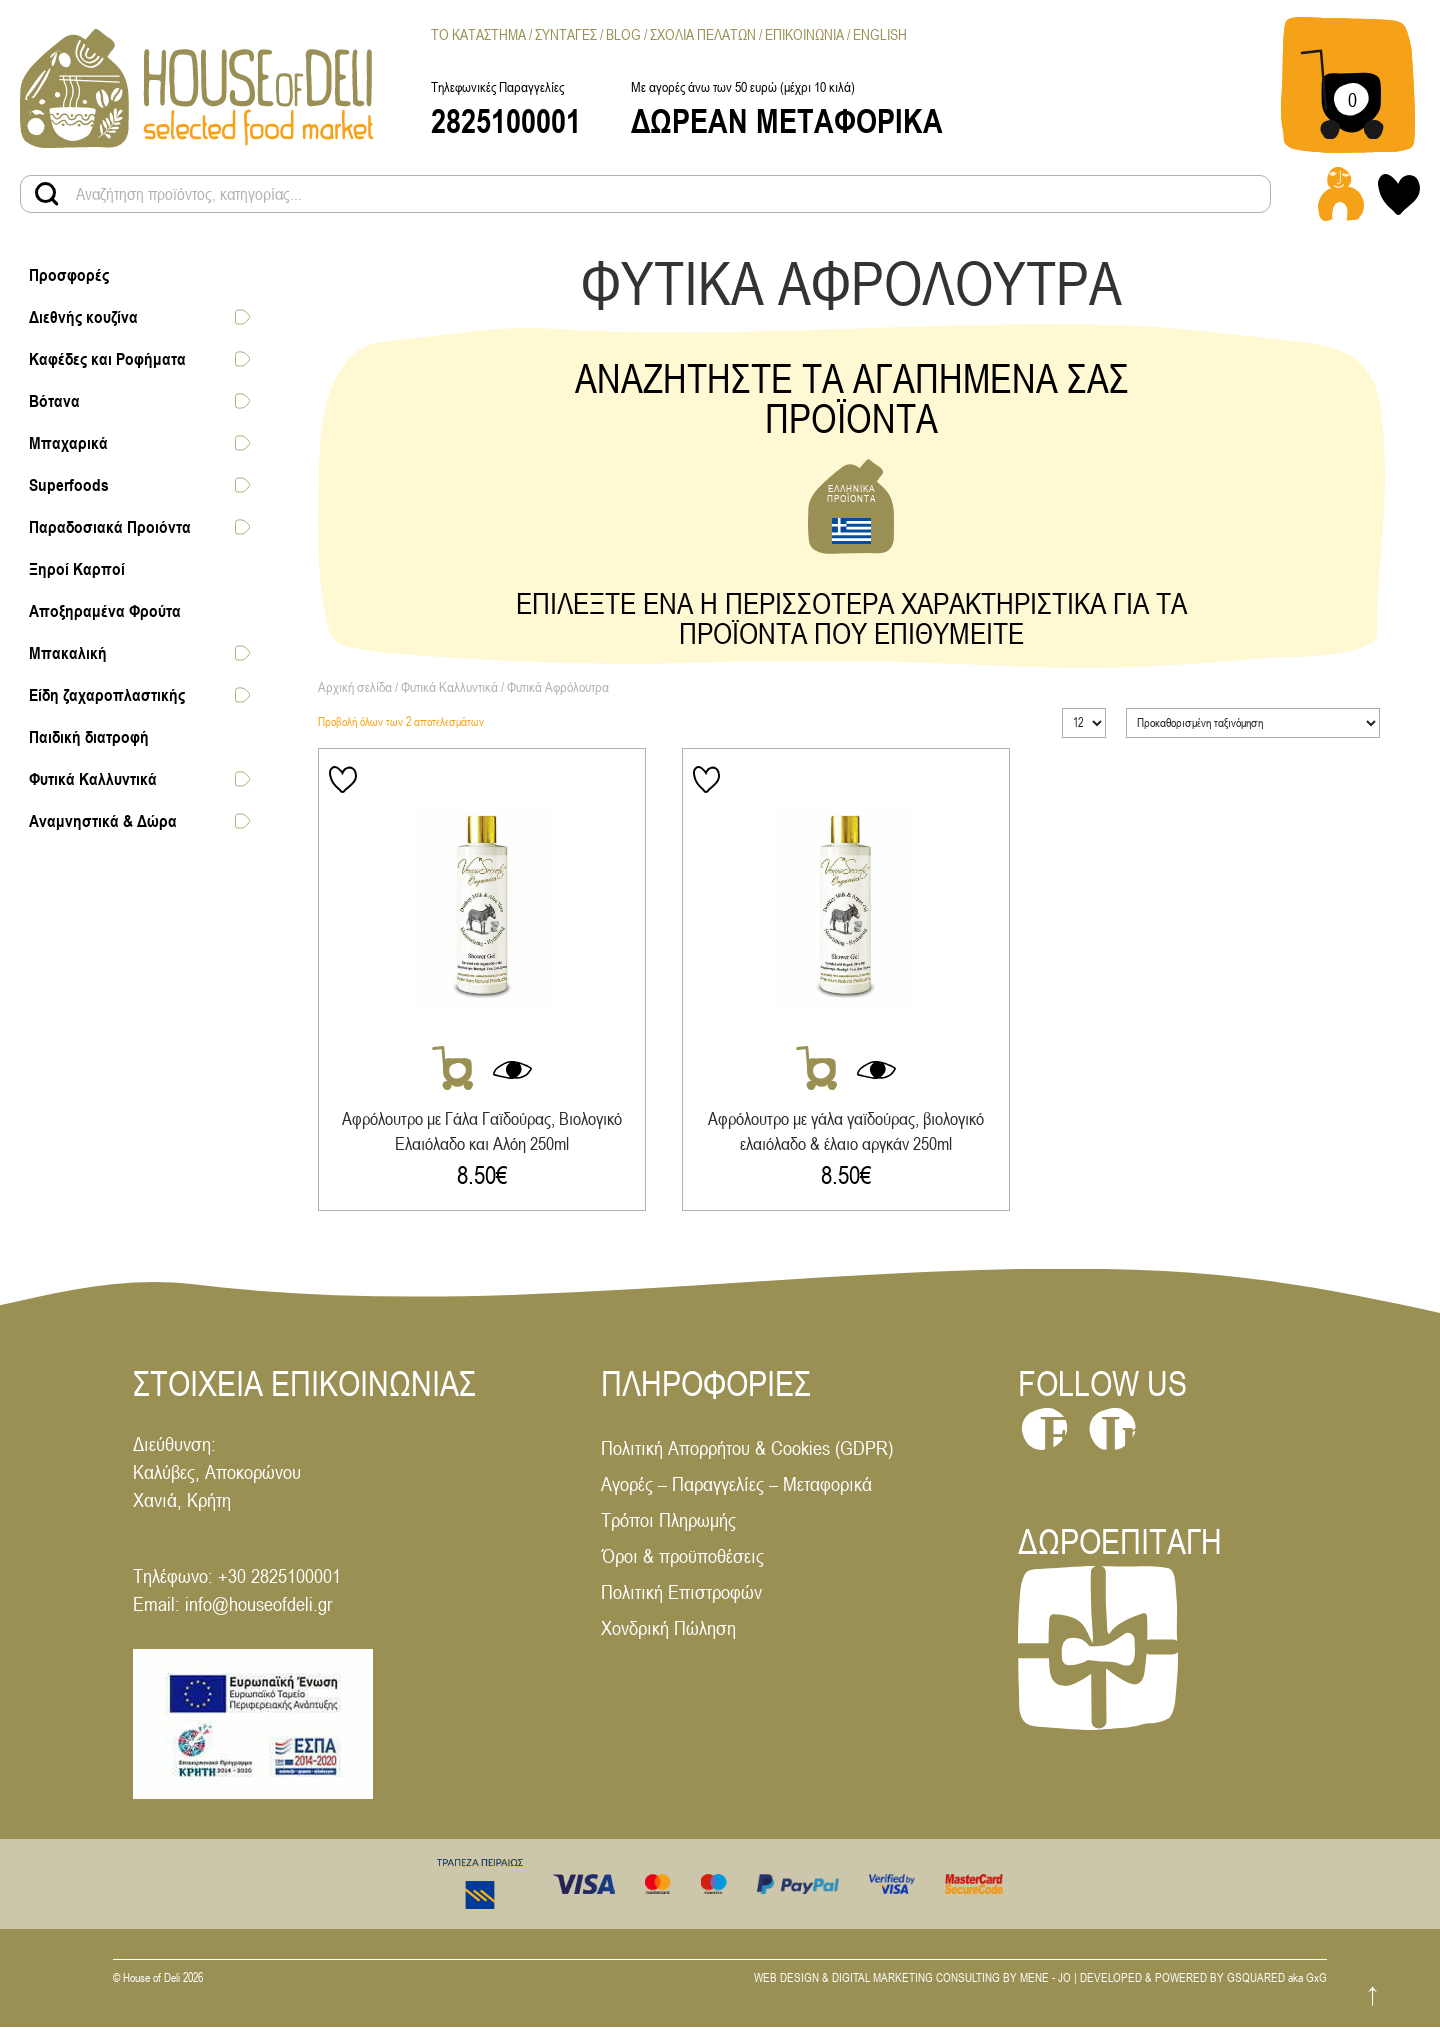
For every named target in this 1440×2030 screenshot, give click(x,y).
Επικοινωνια (804, 34)
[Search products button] (47, 194)
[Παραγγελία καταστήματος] (1253, 723)
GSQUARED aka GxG (1277, 1981)
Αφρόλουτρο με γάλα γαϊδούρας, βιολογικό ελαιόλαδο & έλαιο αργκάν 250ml (851, 1131)
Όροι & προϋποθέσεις (682, 1558)
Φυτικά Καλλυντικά (449, 687)
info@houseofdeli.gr (258, 1606)
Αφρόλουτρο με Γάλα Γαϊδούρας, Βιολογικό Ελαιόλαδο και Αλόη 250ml (482, 1131)
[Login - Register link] (1341, 194)
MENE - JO (1045, 1981)
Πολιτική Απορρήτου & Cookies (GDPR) (747, 1450)
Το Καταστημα (478, 34)
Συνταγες (566, 34)
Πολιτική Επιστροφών (681, 1594)
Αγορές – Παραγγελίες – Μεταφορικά (736, 1486)
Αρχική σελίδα (355, 687)
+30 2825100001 (279, 1578)
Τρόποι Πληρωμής (668, 1522)
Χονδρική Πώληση (668, 1630)
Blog (623, 34)
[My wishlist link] (1399, 194)
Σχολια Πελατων (703, 34)
